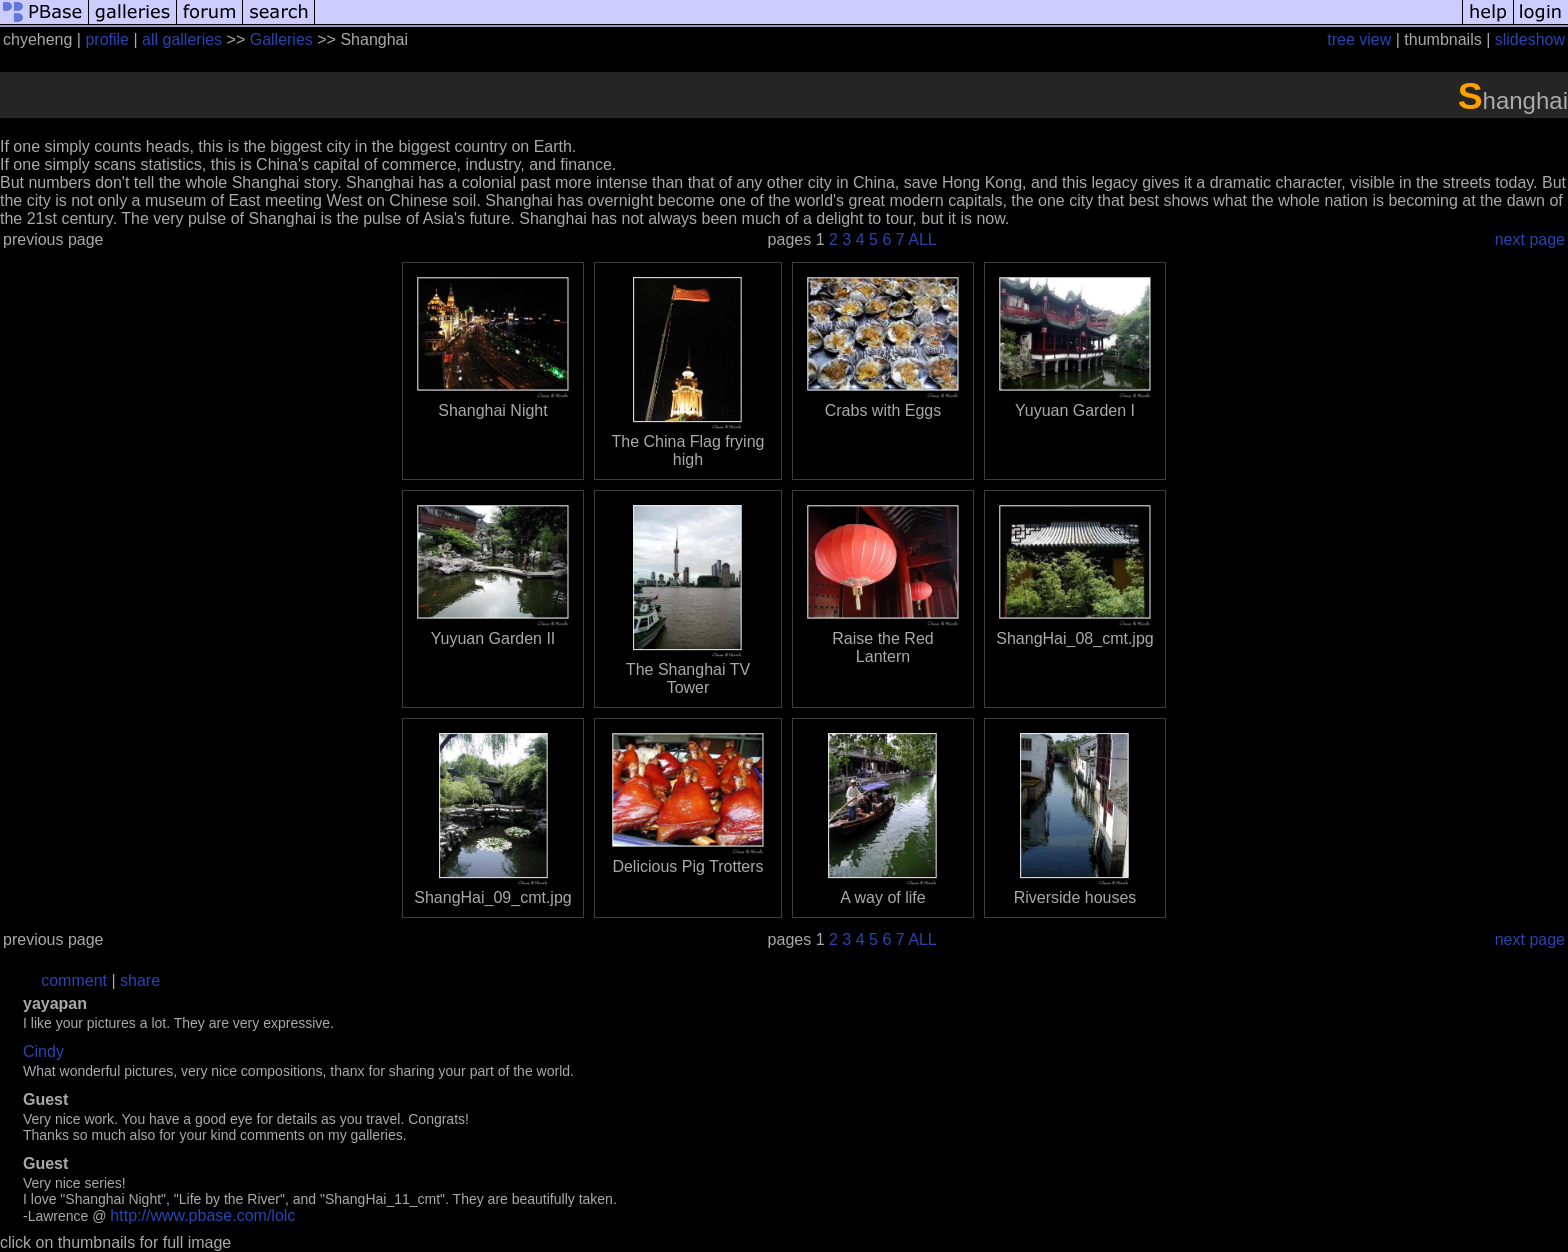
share (140, 980)
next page (1530, 239)
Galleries (281, 39)
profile (107, 39)
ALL (922, 239)
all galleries (182, 39)
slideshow (1530, 39)
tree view (1359, 39)
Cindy (43, 1051)
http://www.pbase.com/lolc (202, 1215)
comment (74, 980)
